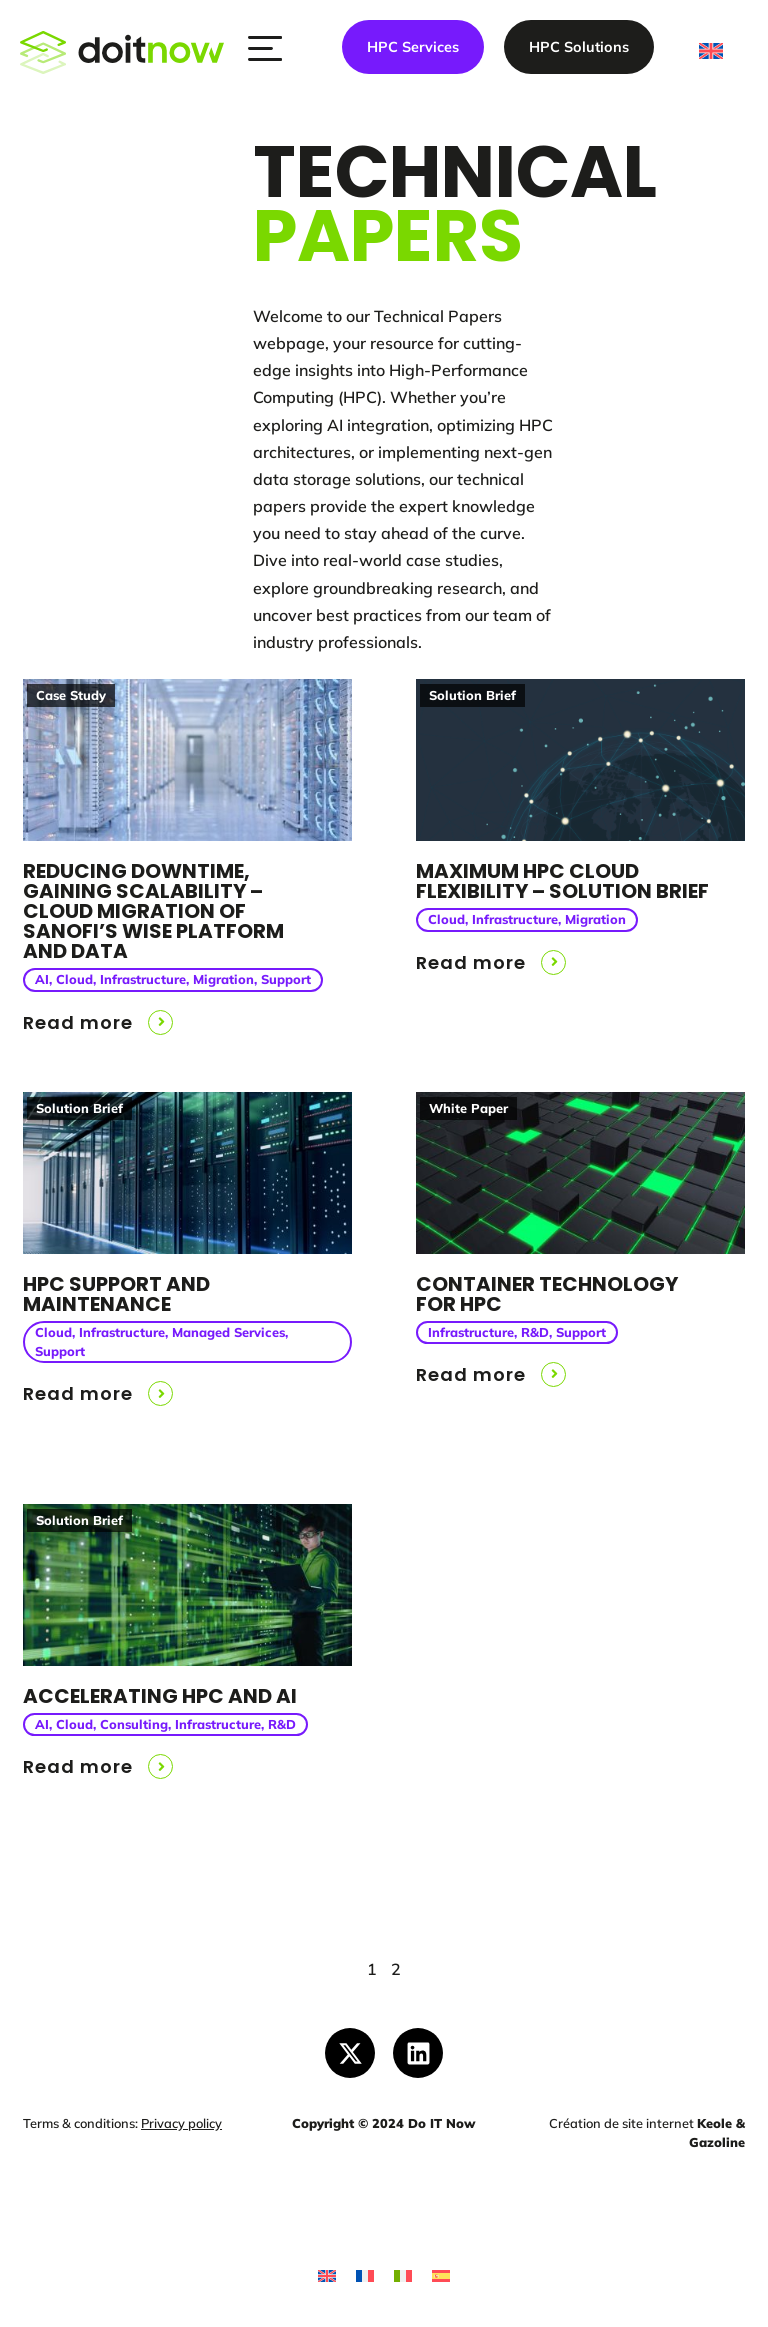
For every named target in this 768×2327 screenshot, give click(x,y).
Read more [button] (78, 1022)
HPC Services (413, 47)
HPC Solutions (579, 47)
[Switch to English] (327, 2275)
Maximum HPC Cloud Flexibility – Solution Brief (562, 881)
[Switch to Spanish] (441, 2275)
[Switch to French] (365, 2275)
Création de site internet (621, 2123)
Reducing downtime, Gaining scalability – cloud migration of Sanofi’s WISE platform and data (153, 911)
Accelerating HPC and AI (160, 1696)
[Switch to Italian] (403, 2275)
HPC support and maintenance (116, 1294)
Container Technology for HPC (547, 1294)
